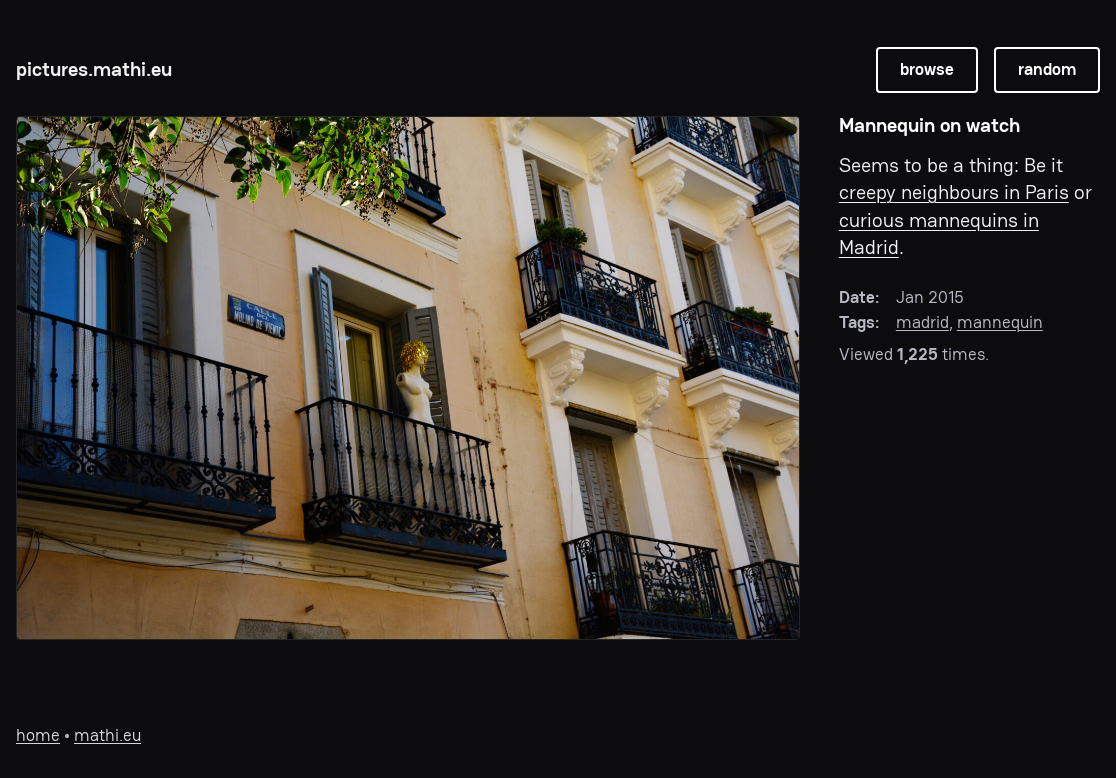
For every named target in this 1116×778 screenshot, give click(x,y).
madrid (922, 322)
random (1047, 69)
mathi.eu (107, 735)
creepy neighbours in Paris (954, 192)
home (38, 735)
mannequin (1000, 322)
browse (927, 69)
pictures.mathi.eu (94, 69)
